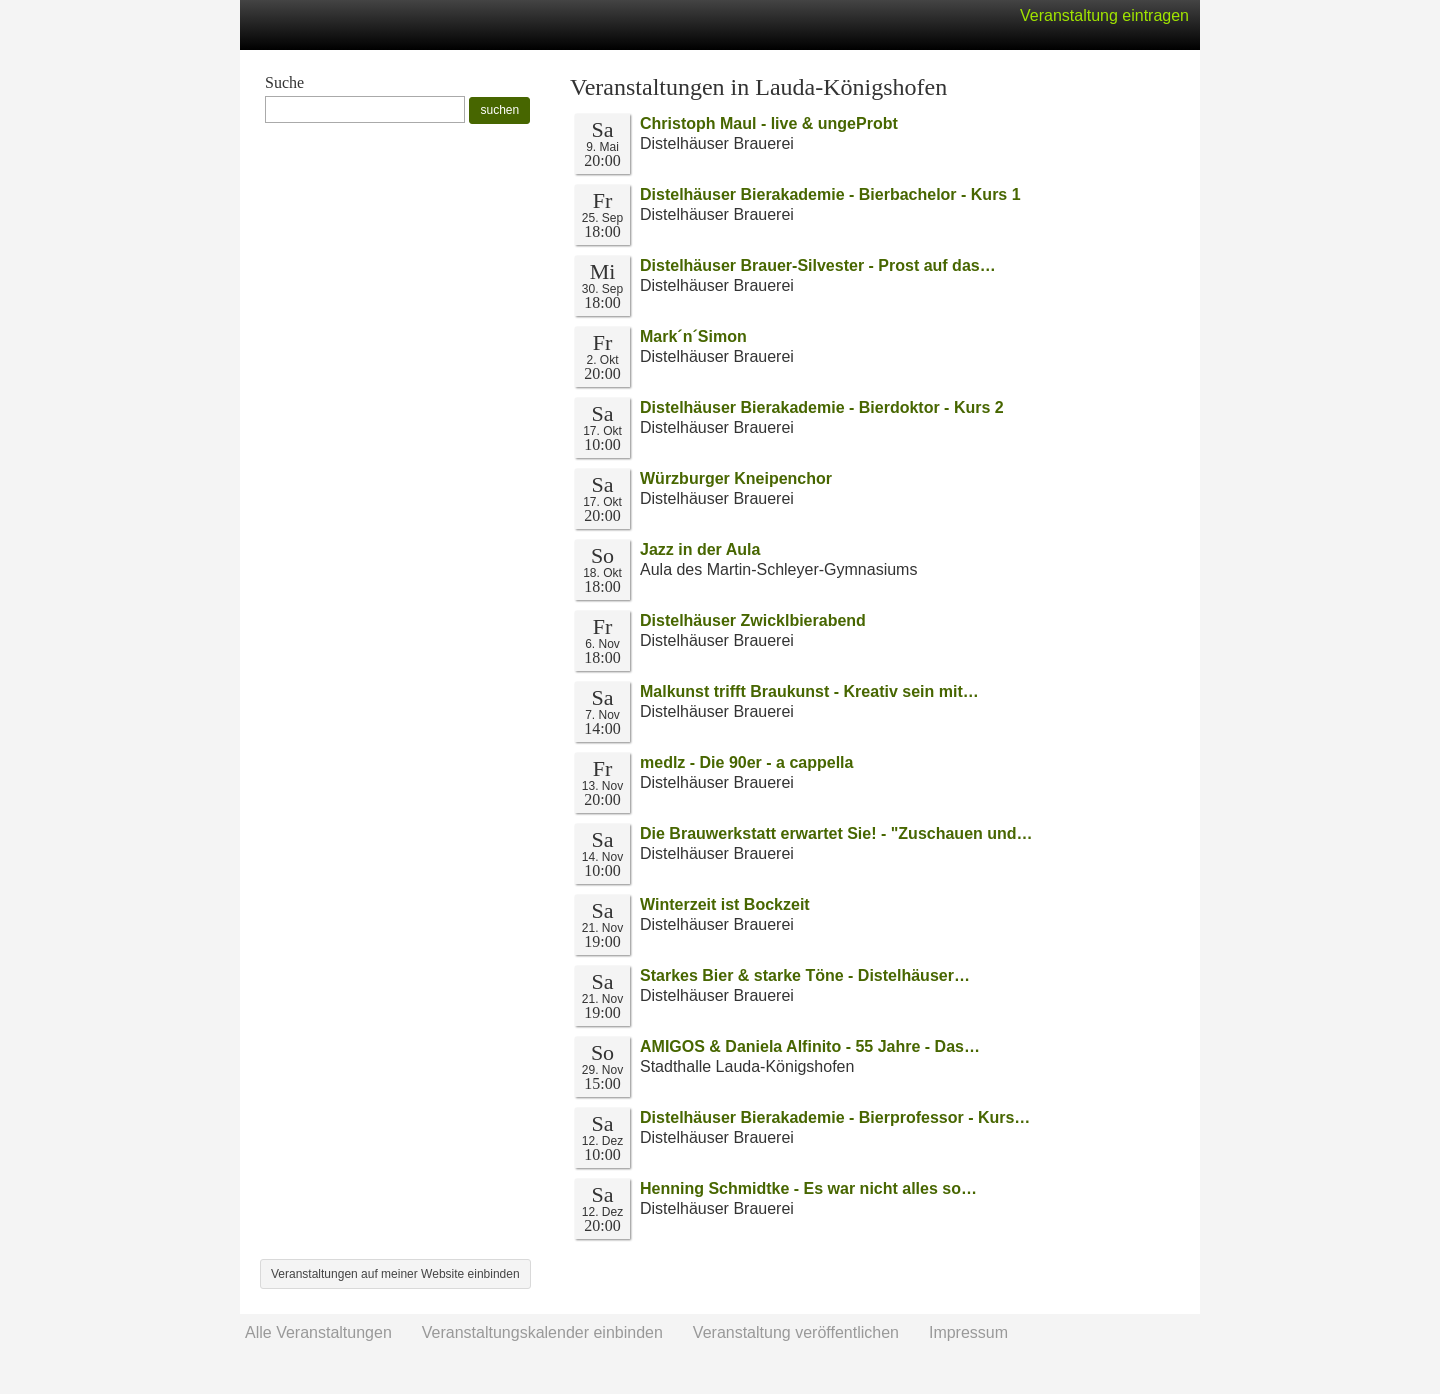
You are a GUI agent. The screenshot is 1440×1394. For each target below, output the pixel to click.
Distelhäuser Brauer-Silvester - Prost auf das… (818, 265)
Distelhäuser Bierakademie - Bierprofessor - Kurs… (835, 1117)
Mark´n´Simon (693, 336)
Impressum (968, 1332)
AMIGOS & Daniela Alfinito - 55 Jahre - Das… (810, 1046)
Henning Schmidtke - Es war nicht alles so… (808, 1188)
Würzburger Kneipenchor (736, 478)
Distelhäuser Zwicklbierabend (753, 620)
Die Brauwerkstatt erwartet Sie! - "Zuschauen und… (836, 833)
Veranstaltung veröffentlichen (796, 1332)
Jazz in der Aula (700, 549)
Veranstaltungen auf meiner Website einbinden (395, 1274)
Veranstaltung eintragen (1104, 15)
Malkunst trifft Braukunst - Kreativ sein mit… (809, 691)
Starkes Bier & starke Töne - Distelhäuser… (805, 975)
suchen (499, 110)
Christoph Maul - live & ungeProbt (769, 123)
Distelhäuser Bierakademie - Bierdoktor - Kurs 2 (822, 407)
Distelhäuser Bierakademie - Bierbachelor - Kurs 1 (830, 194)
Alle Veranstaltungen (318, 1332)
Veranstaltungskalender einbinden (542, 1332)
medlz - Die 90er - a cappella (746, 762)
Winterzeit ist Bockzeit (725, 904)
